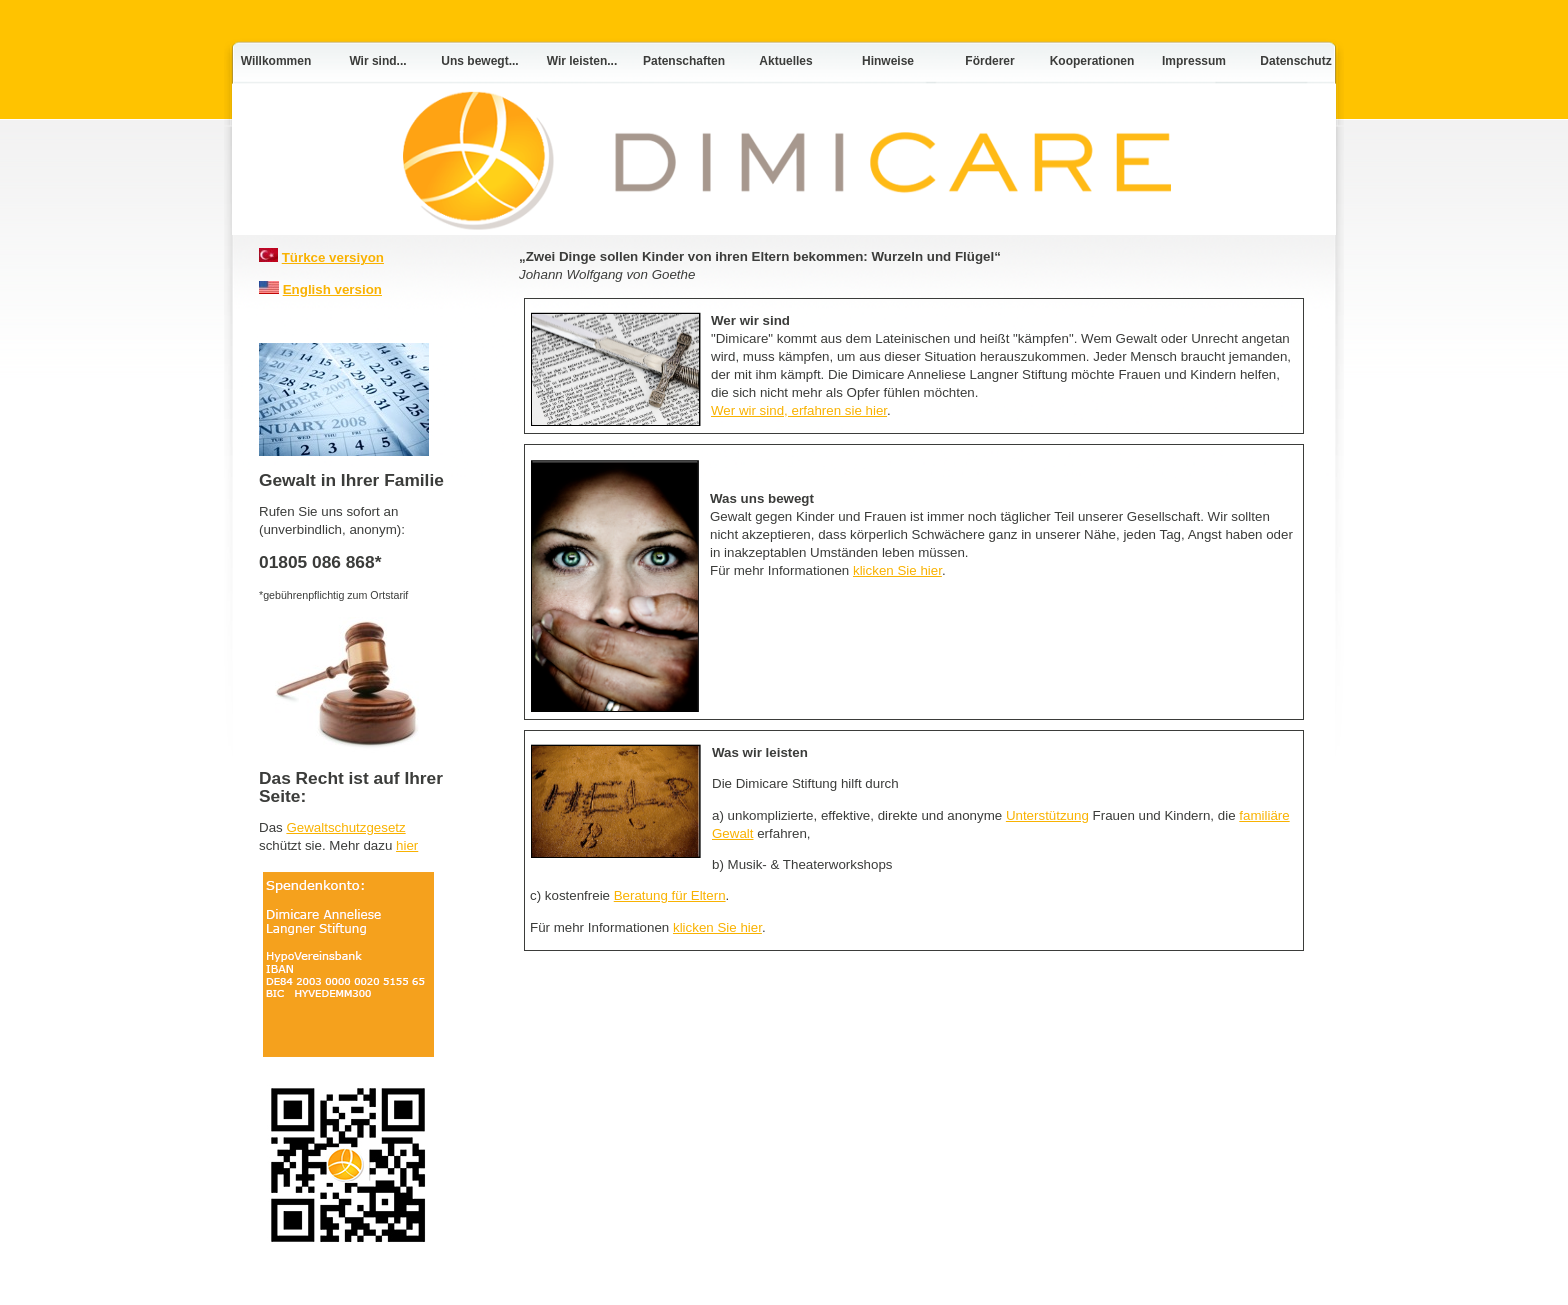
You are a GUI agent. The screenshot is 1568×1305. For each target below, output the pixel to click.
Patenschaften (684, 61)
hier (407, 845)
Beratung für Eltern (670, 895)
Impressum (1194, 61)
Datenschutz (1295, 61)
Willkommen (276, 61)
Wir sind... (377, 61)
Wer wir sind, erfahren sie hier (799, 410)
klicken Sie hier (897, 570)
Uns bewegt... (479, 61)
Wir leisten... (582, 61)
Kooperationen (1092, 61)
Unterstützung (1047, 815)
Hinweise (888, 61)
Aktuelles (785, 61)
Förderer (989, 61)
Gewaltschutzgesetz (345, 827)
